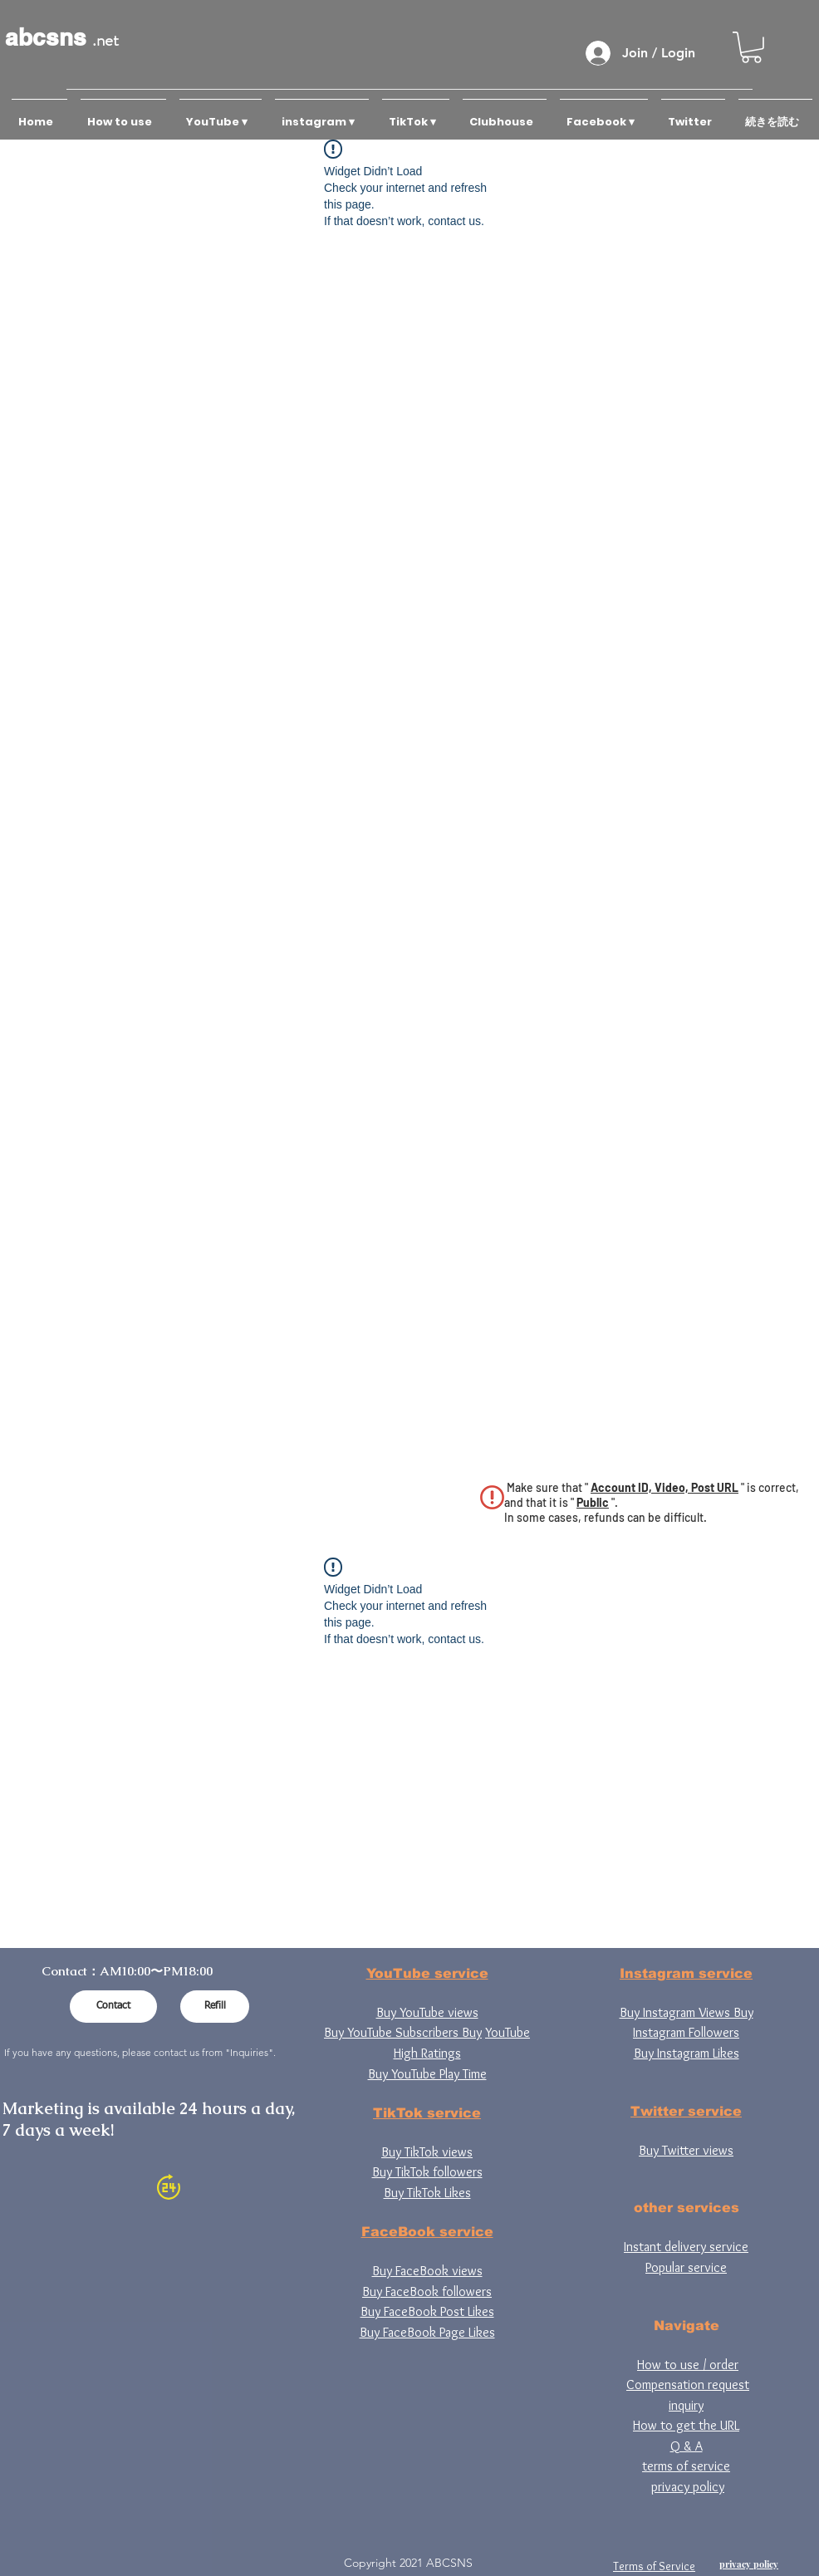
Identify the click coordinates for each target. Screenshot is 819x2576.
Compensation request (687, 2384)
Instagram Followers (686, 2032)
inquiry (686, 2405)
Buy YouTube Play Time (427, 2074)
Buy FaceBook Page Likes (427, 2332)
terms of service (686, 2466)
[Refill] (214, 2006)
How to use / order (687, 2364)
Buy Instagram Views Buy (686, 2012)
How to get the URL (686, 2425)
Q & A (686, 2446)
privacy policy (687, 2487)
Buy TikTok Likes (427, 2193)
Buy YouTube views (427, 2012)
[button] (751, 47)
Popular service (686, 2267)
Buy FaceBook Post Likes (427, 2311)
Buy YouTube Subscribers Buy (403, 2032)
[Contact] (113, 2006)
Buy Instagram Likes (686, 2053)
